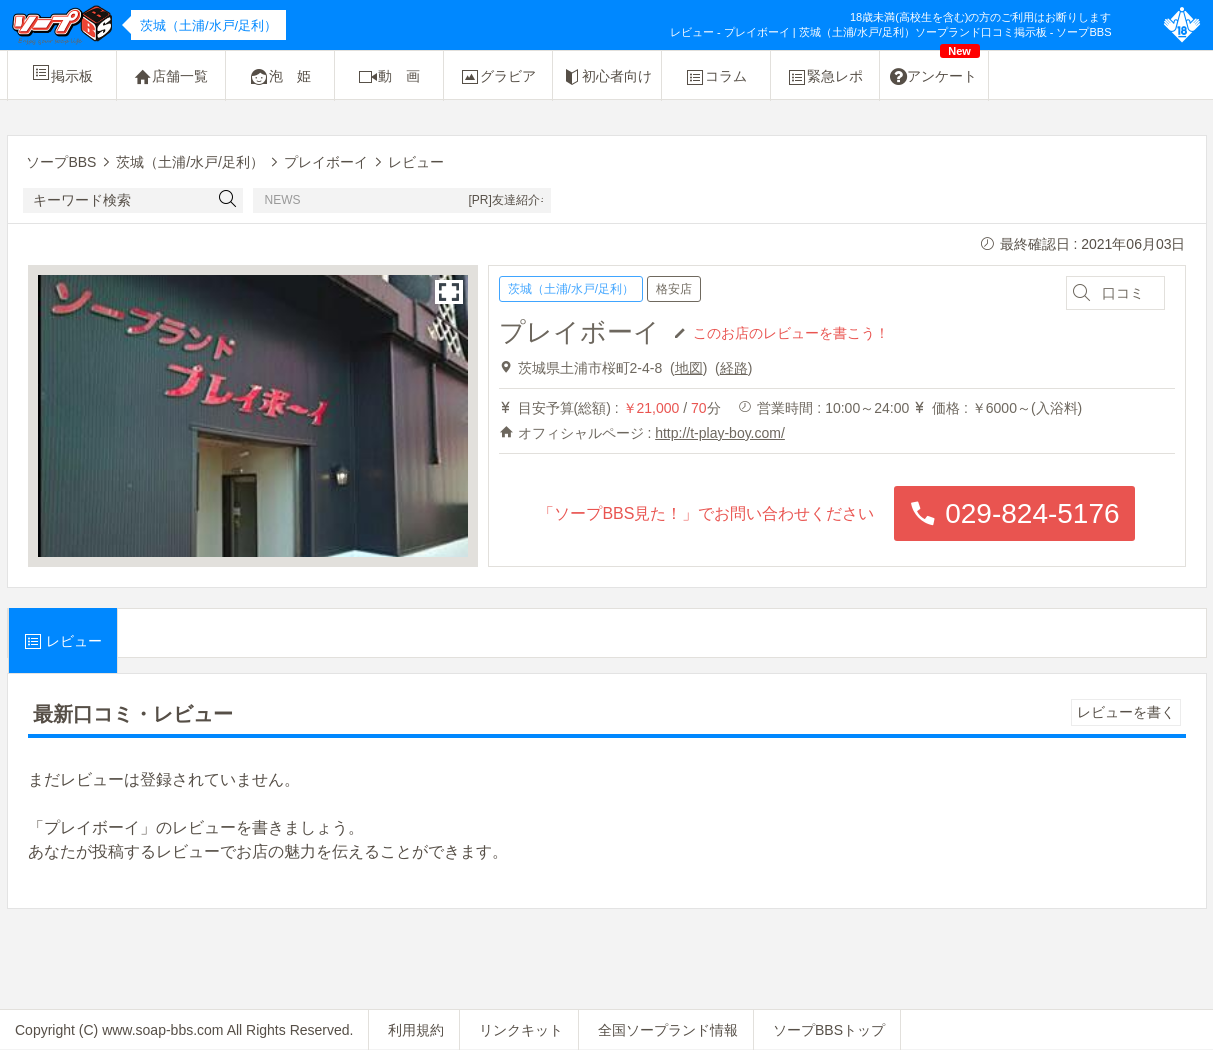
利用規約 (416, 1030)
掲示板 (62, 73)
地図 (689, 368)
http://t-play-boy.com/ (720, 433)
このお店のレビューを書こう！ (791, 332)
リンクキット (521, 1030)
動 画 (389, 77)
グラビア (498, 77)
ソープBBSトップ (829, 1030)
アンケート (935, 69)
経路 (734, 368)
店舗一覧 (171, 77)
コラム (716, 77)
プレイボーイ (579, 332)
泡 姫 (280, 77)
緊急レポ (825, 77)
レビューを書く (1126, 712)
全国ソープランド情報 (668, 1030)
